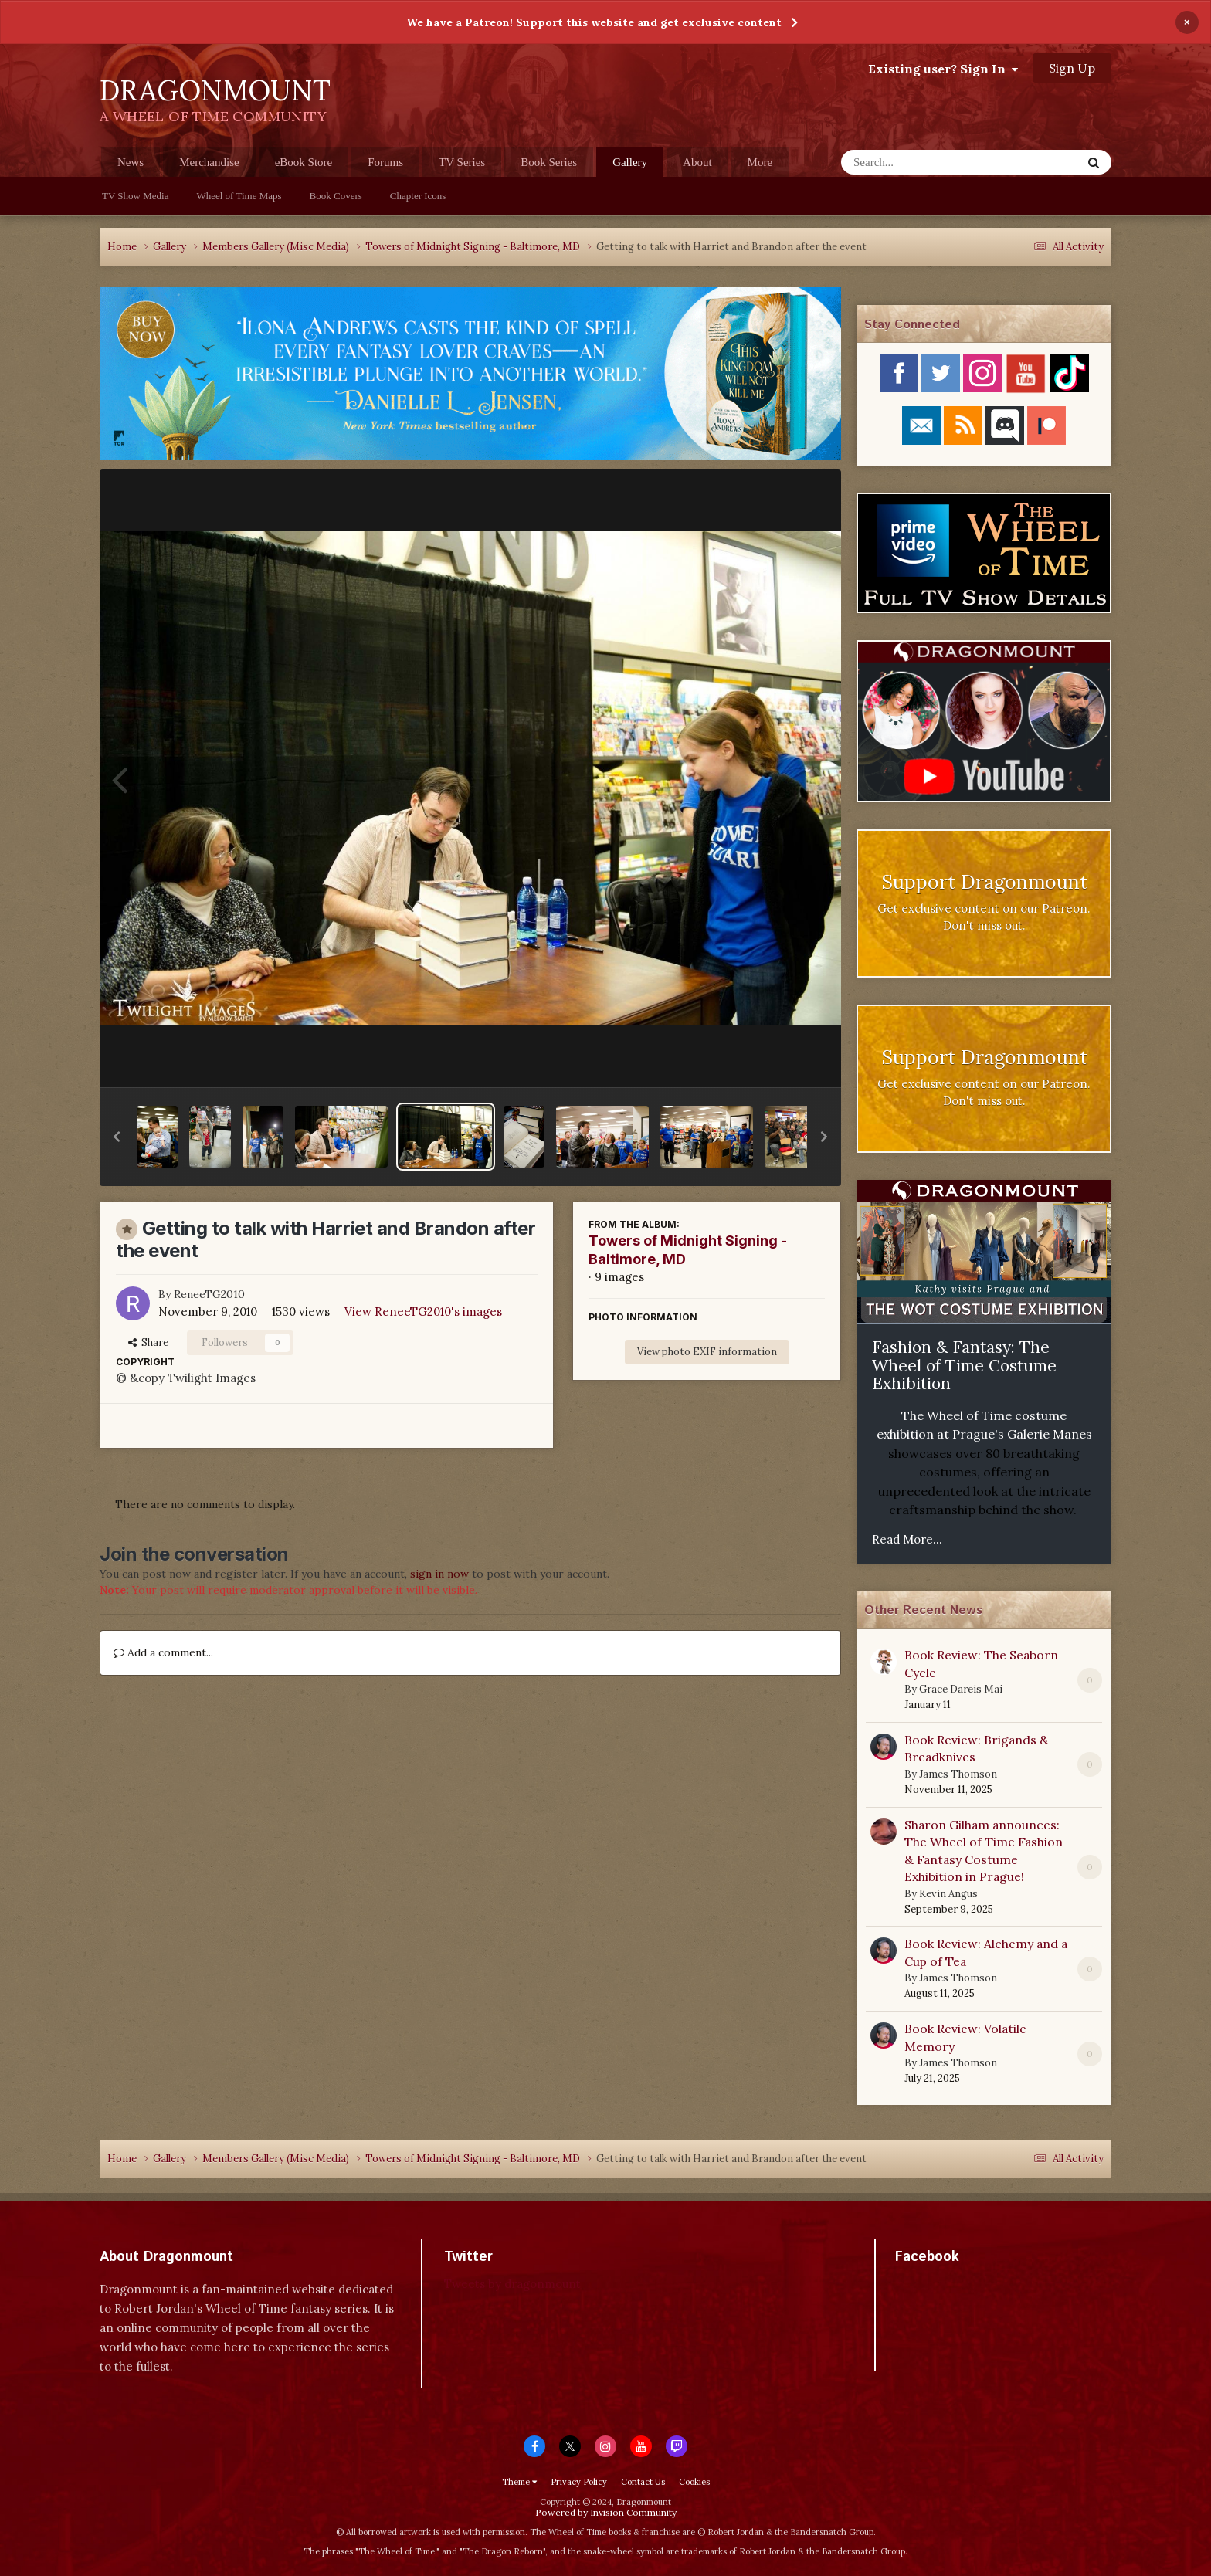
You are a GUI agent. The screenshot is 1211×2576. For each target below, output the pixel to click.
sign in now (439, 1574)
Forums (385, 162)
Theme (519, 2481)
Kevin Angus (948, 1893)
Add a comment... (163, 1652)
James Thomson (958, 1774)
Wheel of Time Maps (238, 196)
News (130, 162)
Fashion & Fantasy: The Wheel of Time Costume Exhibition (964, 1365)
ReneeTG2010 (209, 1294)
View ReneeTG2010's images (423, 1311)
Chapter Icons (418, 196)
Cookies (694, 2481)
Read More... (907, 1539)
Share (148, 1342)
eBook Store (304, 162)
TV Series (462, 162)
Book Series (549, 162)
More (760, 162)
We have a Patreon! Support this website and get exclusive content (594, 22)
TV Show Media (135, 196)
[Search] (921, 162)
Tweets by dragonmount (512, 2283)
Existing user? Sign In (943, 68)
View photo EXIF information (707, 1351)
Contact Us (643, 2481)
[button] (117, 1137)
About (697, 162)
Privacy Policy (579, 2481)
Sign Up (1072, 68)
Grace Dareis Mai (960, 1689)
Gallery (629, 166)
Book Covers (336, 196)
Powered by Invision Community (606, 2512)
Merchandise (209, 162)
